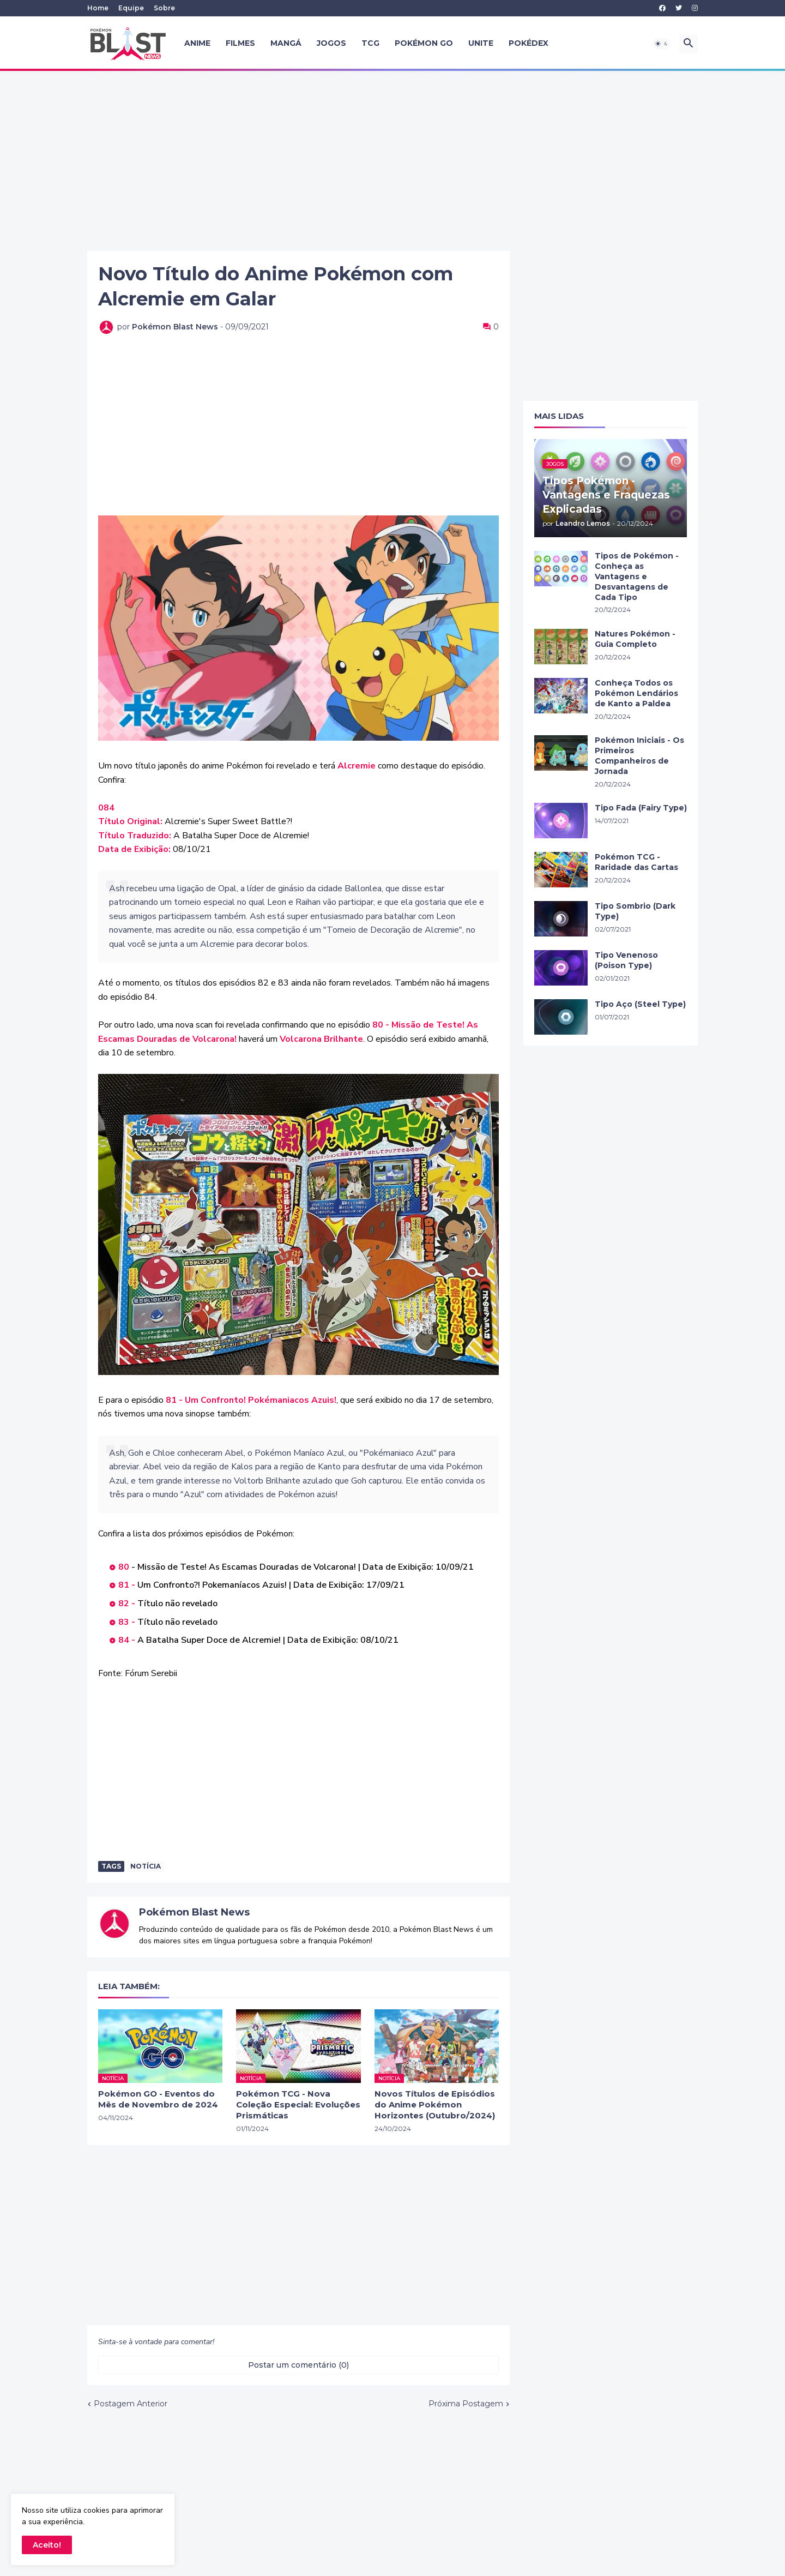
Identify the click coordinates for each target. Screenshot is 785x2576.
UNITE (480, 43)
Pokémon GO (424, 43)
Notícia (145, 1866)
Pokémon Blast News (194, 1912)
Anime (197, 43)
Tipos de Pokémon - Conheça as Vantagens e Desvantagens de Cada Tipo (637, 576)
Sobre (164, 8)
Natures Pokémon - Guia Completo (635, 639)
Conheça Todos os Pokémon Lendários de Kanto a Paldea (636, 693)
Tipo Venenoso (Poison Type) (626, 960)
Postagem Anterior (130, 2404)
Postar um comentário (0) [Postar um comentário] (298, 2365)
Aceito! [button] (47, 2545)
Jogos (331, 43)
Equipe (131, 8)
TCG (370, 43)
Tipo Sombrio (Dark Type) (635, 911)
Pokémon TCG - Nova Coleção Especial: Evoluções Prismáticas (298, 2104)
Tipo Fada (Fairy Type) (641, 808)
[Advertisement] (392, 161)
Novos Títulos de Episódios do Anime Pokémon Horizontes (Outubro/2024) (435, 2104)
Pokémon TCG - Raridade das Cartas (636, 862)
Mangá (285, 43)
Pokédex (528, 43)
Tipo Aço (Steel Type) (640, 1004)
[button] (662, 43)
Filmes (240, 43)
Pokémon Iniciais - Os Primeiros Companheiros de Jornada (639, 755)
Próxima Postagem (465, 2404)
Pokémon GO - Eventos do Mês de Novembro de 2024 (158, 2099)
